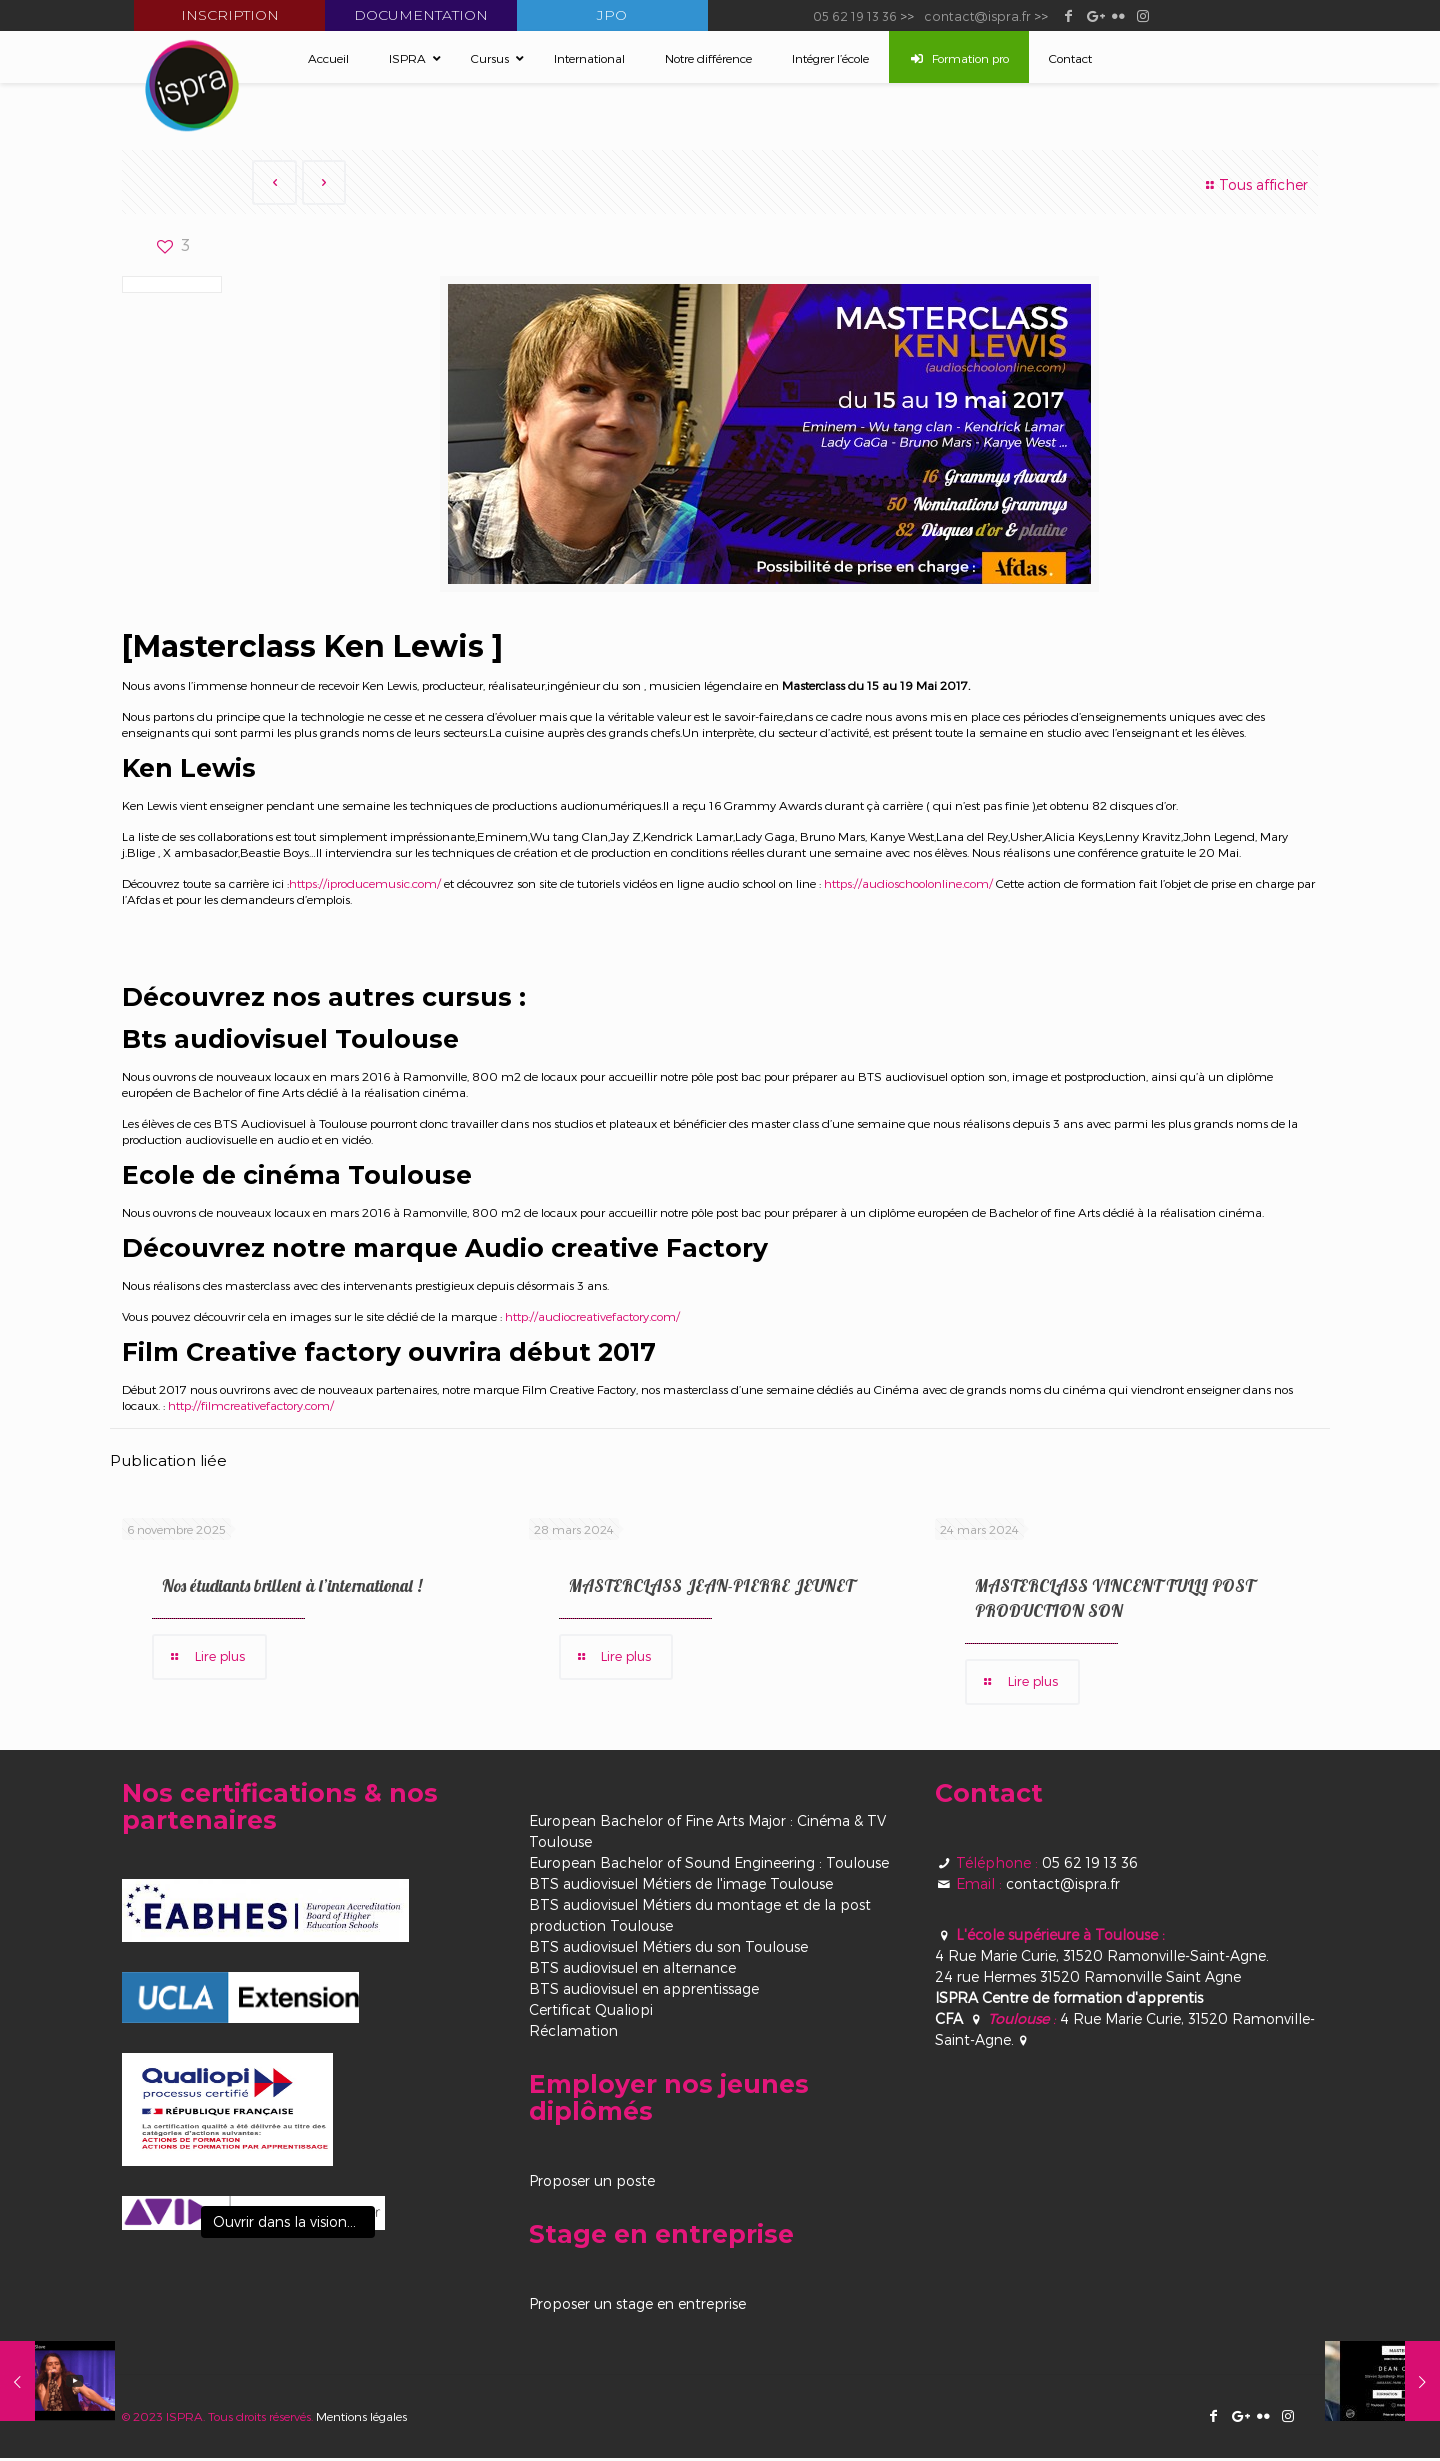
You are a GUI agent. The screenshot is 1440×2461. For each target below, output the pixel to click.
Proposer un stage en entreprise (637, 2306)
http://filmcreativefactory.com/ (251, 1407)
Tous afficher (1254, 184)
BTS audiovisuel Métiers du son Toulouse (668, 1949)
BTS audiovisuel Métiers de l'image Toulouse (681, 1886)
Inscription (230, 15)
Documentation (421, 15)
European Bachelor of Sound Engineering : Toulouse (709, 1865)
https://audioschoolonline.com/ (908, 885)
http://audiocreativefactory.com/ (591, 1318)
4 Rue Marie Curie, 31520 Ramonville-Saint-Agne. (1102, 1958)
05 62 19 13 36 (855, 15)
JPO (612, 15)
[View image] (253, 2216)
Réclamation (573, 2033)
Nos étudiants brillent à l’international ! (292, 1587)
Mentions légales (361, 2419)
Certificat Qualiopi (591, 2012)
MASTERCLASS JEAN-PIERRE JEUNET (711, 1587)
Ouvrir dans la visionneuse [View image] (294, 2224)
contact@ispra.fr (977, 15)
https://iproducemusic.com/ (365, 885)
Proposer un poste (592, 2183)
